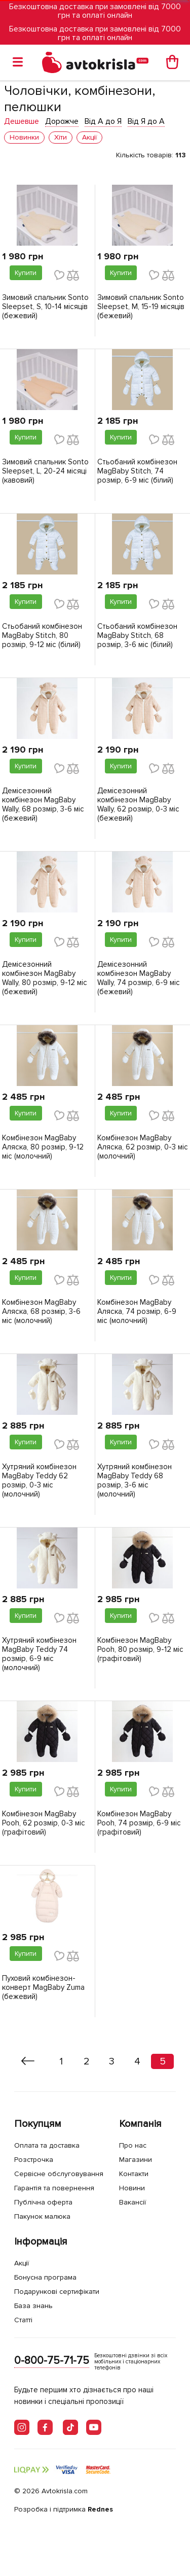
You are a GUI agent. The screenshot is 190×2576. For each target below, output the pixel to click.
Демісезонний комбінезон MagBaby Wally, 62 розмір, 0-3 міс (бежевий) (138, 804)
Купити (25, 272)
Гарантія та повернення (54, 2188)
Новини (132, 2188)
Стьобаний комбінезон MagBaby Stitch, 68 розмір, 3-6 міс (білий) (137, 635)
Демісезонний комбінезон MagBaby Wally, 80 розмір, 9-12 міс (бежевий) (44, 978)
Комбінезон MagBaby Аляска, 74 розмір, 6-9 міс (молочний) (136, 1311)
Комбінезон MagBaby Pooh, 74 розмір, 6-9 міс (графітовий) (139, 1823)
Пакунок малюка (42, 2216)
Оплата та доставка (47, 2145)
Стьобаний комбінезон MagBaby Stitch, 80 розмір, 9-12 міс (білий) (42, 635)
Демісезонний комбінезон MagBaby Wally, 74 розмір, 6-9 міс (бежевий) (138, 978)
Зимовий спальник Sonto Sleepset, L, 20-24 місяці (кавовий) (45, 471)
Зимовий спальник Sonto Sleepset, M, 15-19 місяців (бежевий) (140, 306)
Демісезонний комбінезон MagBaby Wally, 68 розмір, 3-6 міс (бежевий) (43, 804)
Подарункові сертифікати (56, 2291)
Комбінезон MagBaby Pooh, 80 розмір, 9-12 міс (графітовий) (140, 1649)
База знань (33, 2305)
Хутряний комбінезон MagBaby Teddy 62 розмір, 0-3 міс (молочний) (39, 1480)
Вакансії (132, 2202)
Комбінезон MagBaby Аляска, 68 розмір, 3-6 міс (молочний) (41, 1311)
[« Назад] (27, 2061)
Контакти (133, 2174)
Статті (23, 2320)
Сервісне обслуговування (58, 2174)
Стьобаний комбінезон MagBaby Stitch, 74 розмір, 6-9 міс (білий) (137, 471)
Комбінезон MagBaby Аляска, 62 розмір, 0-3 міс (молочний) (142, 1147)
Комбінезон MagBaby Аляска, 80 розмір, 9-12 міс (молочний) (43, 1147)
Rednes (100, 2508)
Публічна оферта (43, 2202)
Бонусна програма (45, 2277)
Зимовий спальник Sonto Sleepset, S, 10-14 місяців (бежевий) (45, 306)
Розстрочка (33, 2159)
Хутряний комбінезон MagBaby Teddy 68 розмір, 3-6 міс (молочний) (134, 1480)
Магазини (135, 2159)
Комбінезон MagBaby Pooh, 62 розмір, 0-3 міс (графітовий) (43, 1823)
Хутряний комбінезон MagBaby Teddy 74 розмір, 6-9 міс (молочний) (39, 1654)
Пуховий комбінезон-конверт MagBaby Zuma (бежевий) (43, 1987)
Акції (21, 2263)
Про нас (132, 2145)
